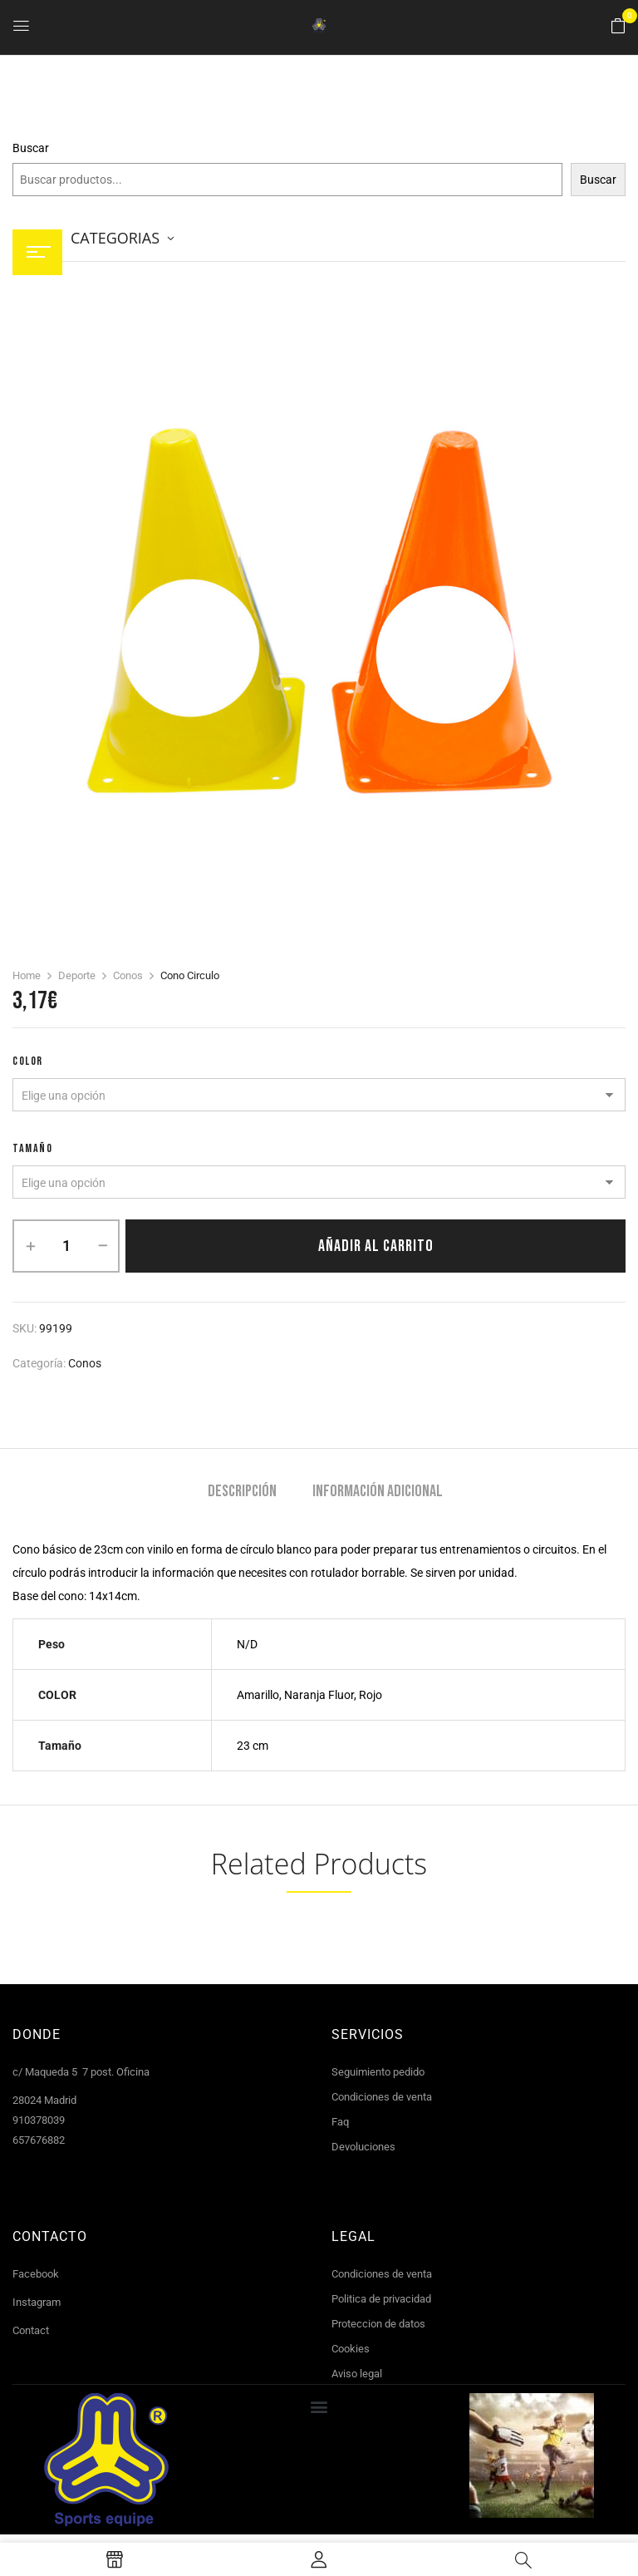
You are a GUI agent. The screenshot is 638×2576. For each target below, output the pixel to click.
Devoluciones (363, 2146)
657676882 (38, 2140)
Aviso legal (356, 2373)
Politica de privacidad (381, 2299)
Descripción (242, 1491)
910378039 (38, 2120)
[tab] (242, 1493)
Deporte (77, 975)
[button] (618, 26)
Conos (128, 975)
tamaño (32, 1148)
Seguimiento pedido (378, 2072)
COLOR (27, 1061)
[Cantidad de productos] (66, 1246)
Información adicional (377, 1491)
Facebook (35, 2274)
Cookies (350, 2348)
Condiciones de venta (381, 2097)
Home (26, 975)
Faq (340, 2121)
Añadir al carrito (376, 1246)
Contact (30, 2330)
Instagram (36, 2302)
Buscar (30, 148)
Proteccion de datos (378, 2323)
